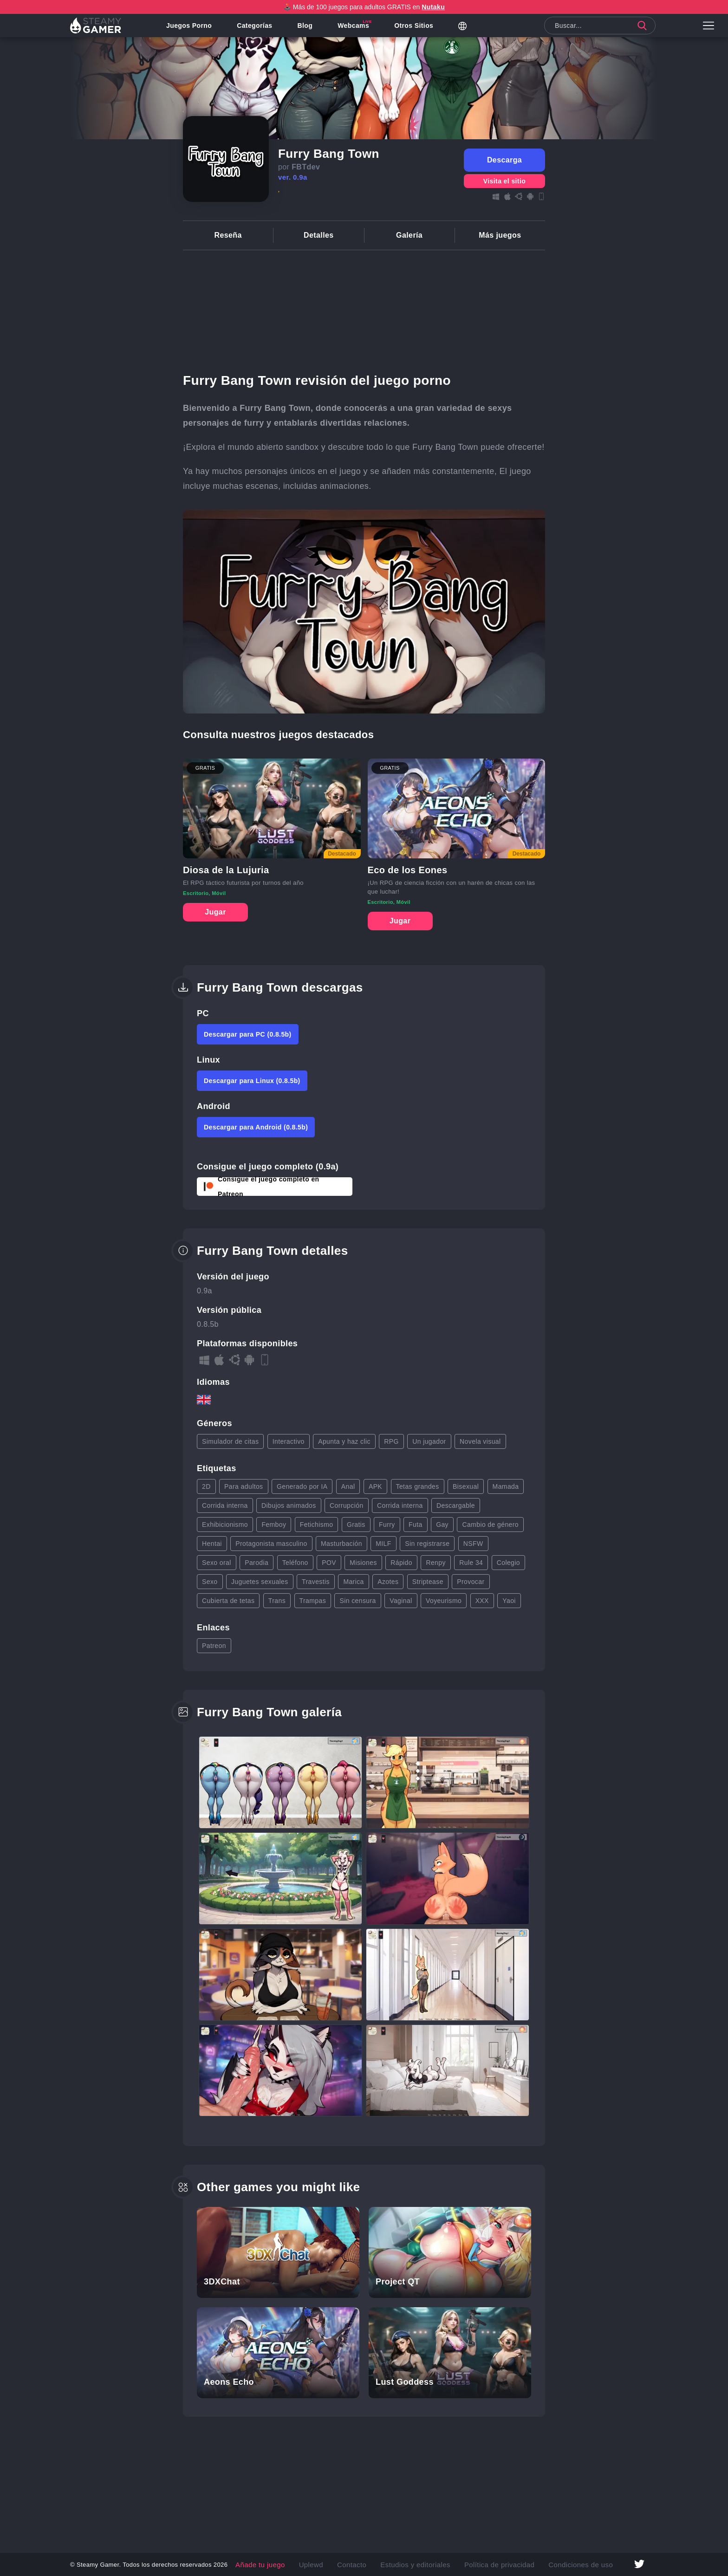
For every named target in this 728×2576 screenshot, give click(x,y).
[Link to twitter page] (639, 2564)
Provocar (470, 1581)
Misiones (363, 1562)
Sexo (210, 1581)
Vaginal (401, 1600)
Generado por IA (302, 1486)
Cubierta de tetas (228, 1600)
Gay (442, 1524)
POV (329, 1562)
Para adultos (243, 1486)
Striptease (427, 1581)
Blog (314, 30)
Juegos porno (198, 30)
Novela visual (480, 1441)
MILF (383, 1543)
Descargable (455, 1505)
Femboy (273, 1524)
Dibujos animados (288, 1505)
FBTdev (306, 167)
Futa (415, 1524)
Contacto (364, 2564)
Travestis (316, 1581)
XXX (482, 1600)
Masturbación (341, 1543)
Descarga (504, 160)
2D (206, 1486)
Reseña (227, 235)
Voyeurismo (444, 1600)
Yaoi (509, 1600)
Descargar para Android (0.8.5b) (256, 1127)
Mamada (506, 1486)
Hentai (212, 1543)
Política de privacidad (489, 2564)
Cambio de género (490, 1524)
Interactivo (289, 1441)
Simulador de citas (230, 1441)
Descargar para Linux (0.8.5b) (252, 1080)
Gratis (356, 1524)
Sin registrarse (427, 1543)
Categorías (263, 30)
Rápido (401, 1562)
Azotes (387, 1581)
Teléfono (295, 1562)
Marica (353, 1581)
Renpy (435, 1562)
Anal (348, 1486)
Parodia (256, 1562)
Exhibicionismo (225, 1524)
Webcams (362, 30)
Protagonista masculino (271, 1543)
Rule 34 (471, 1562)
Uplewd (328, 2564)
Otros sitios (422, 30)
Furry (387, 1524)
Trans (277, 1600)
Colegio (508, 1562)
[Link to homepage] (100, 29)
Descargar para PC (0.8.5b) (248, 1034)
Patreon (214, 1645)
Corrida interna (225, 1505)
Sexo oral (216, 1562)
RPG (391, 1441)
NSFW (473, 1543)
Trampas (312, 1600)
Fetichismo (316, 1524)
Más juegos (500, 235)
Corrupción (346, 1505)
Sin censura (357, 1600)
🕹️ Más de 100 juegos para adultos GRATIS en (364, 7)
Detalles (319, 235)
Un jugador (429, 1441)
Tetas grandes (417, 1486)
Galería (409, 235)
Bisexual (466, 1486)
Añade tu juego (285, 2564)
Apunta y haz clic (344, 1441)
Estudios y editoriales (418, 2564)
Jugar (215, 912)
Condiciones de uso (558, 2564)
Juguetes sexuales (259, 1581)
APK (375, 1486)
